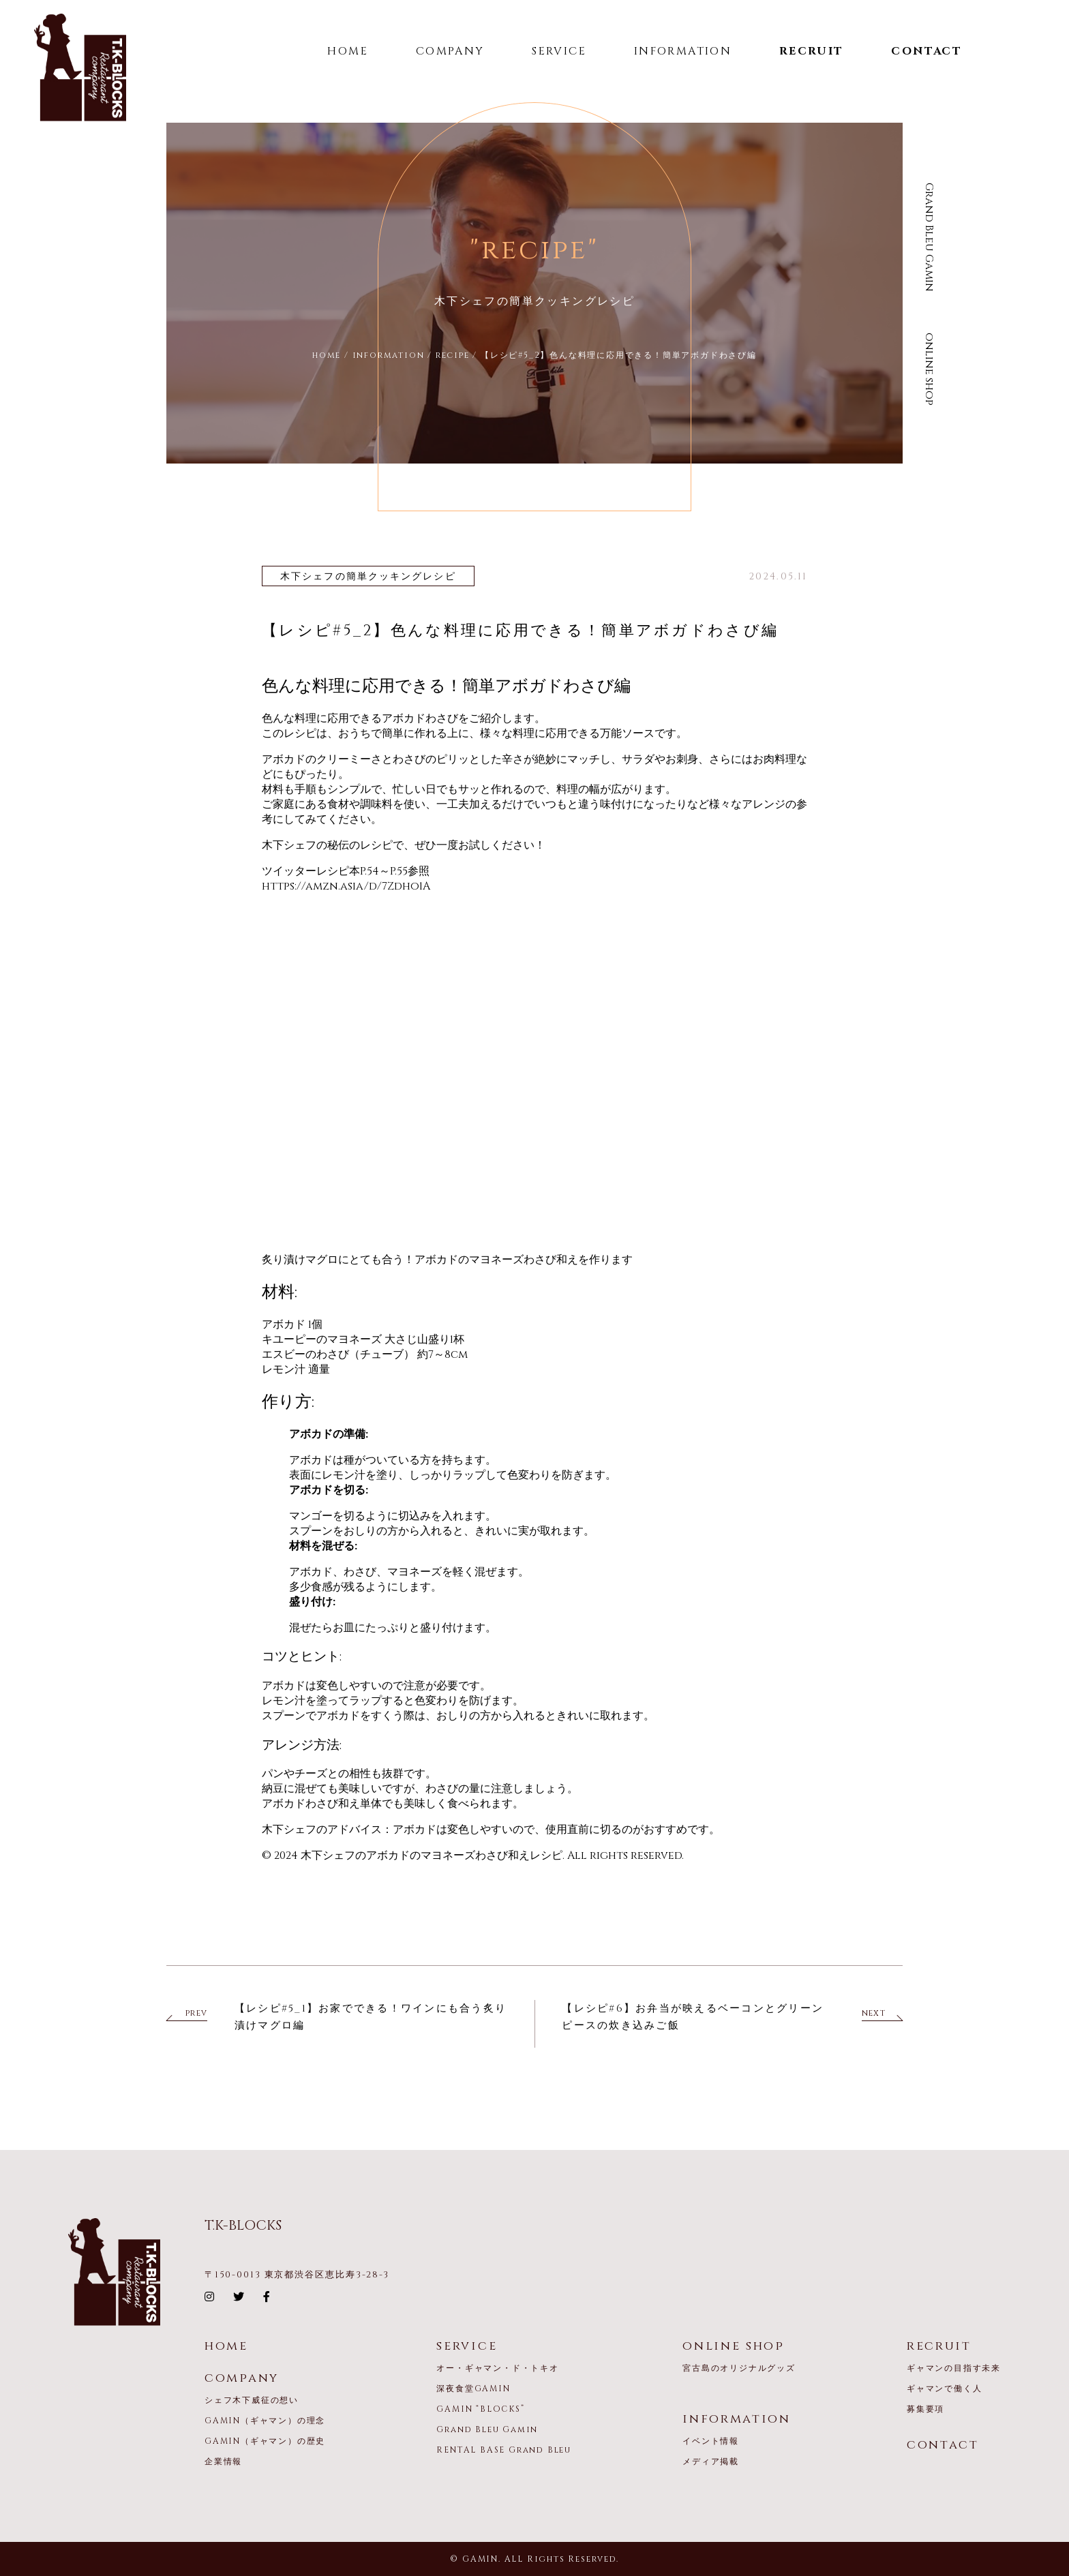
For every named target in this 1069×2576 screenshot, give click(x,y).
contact (943, 2444)
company (242, 2377)
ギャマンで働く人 (944, 2388)
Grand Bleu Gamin (929, 237)
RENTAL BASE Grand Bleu (503, 2449)
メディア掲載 (710, 2461)
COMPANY (450, 51)
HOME (347, 51)
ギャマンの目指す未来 (954, 2368)
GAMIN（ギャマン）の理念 (265, 2420)
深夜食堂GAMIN (473, 2388)
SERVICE (559, 51)
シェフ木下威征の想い (252, 2400)
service (466, 2345)
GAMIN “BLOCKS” (480, 2409)
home (226, 2345)
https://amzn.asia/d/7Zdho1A (346, 886)
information (736, 2418)
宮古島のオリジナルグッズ (739, 2368)
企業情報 (223, 2461)
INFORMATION (683, 51)
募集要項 (925, 2409)
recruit (939, 2345)
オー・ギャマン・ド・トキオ (497, 2368)
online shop (929, 369)
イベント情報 (710, 2441)
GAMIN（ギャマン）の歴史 (265, 2441)
